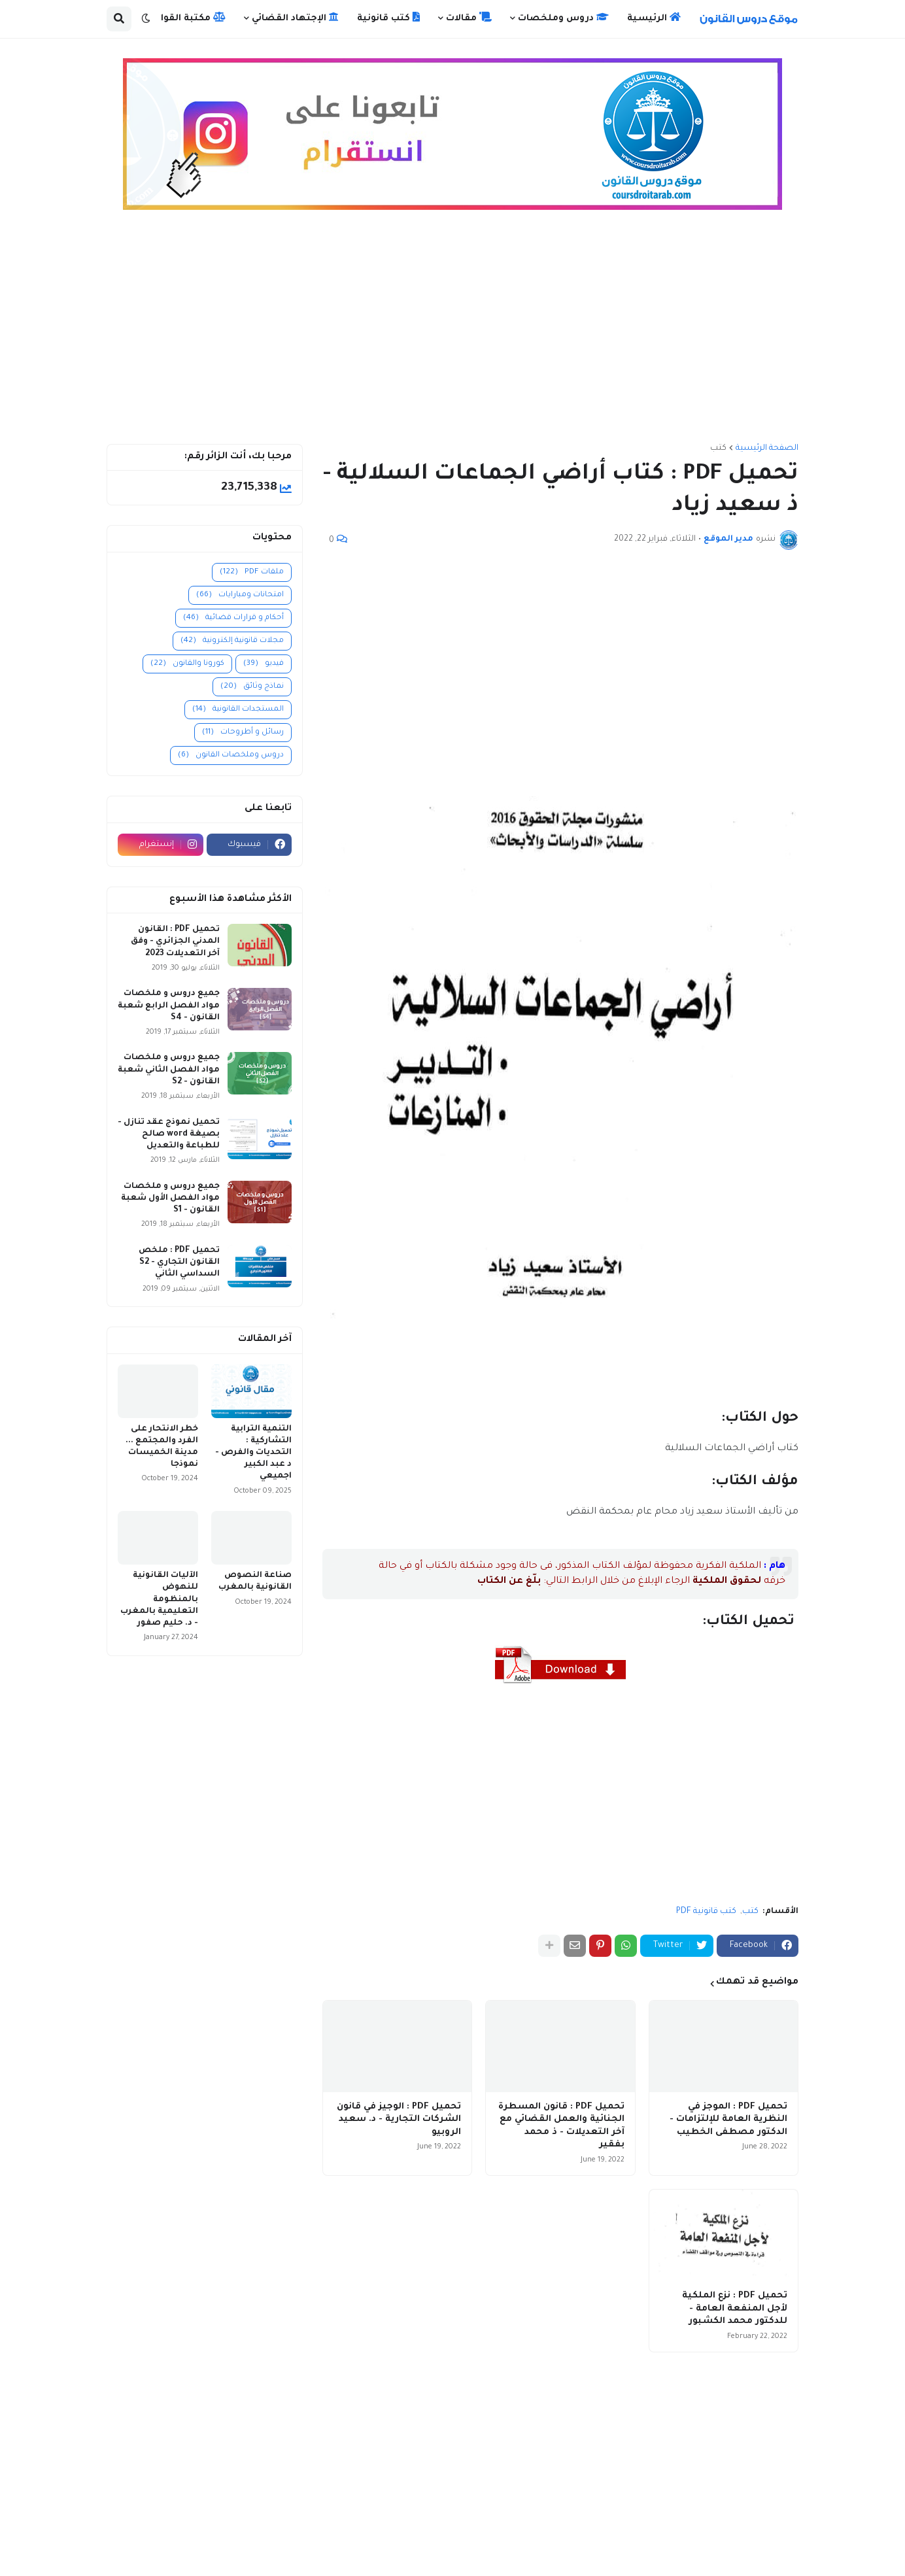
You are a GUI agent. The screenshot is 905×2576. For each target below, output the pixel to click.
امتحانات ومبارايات (240, 595)
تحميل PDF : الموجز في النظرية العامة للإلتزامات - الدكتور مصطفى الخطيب (728, 2119)
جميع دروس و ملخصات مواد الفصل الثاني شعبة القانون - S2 (169, 1069)
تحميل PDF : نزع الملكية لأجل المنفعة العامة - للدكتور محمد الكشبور (734, 2308)
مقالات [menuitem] (469, 18)
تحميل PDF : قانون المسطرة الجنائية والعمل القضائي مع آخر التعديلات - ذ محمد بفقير (561, 2126)
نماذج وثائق (252, 687)
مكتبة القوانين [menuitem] (186, 18)
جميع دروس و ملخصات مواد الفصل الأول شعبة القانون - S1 (170, 1198)
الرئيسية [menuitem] (654, 18)
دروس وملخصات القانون (231, 755)
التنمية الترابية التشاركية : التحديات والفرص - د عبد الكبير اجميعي (253, 1453)
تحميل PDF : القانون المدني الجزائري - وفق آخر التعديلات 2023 (175, 941)
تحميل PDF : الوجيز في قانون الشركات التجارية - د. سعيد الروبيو (399, 2119)
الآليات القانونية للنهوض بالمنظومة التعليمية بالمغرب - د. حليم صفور (159, 1599)
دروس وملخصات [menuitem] (563, 18)
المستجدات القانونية (238, 710)
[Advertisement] (452, 332)
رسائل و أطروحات (243, 732)
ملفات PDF (252, 572)
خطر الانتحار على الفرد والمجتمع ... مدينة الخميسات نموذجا (162, 1447)
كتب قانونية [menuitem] (388, 18)
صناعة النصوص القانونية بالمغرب (255, 1581)
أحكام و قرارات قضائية (233, 618)
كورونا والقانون (187, 664)
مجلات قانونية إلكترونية (232, 641)
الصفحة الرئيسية (767, 448)
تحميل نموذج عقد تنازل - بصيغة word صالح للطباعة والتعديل (169, 1134)
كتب (718, 448)
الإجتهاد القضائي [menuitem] (295, 18)
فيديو (263, 664)
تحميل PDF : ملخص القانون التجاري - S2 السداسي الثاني (179, 1262)
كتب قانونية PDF (706, 1911)
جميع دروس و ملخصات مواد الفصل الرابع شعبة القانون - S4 (169, 1005)
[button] (145, 19)
